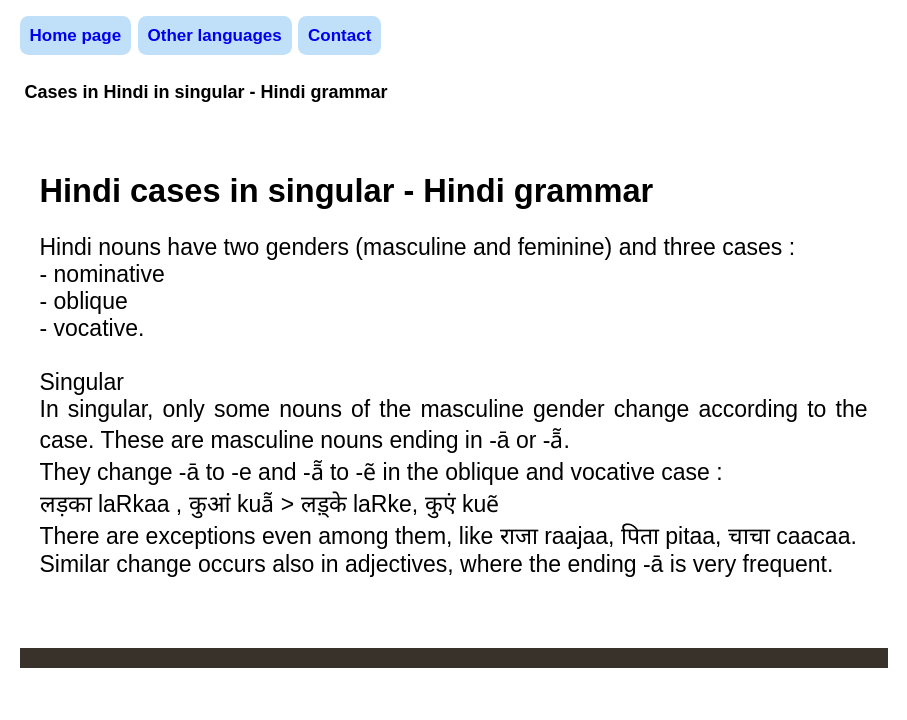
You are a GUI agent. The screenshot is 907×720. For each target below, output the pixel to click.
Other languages (215, 35)
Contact (339, 35)
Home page (76, 35)
